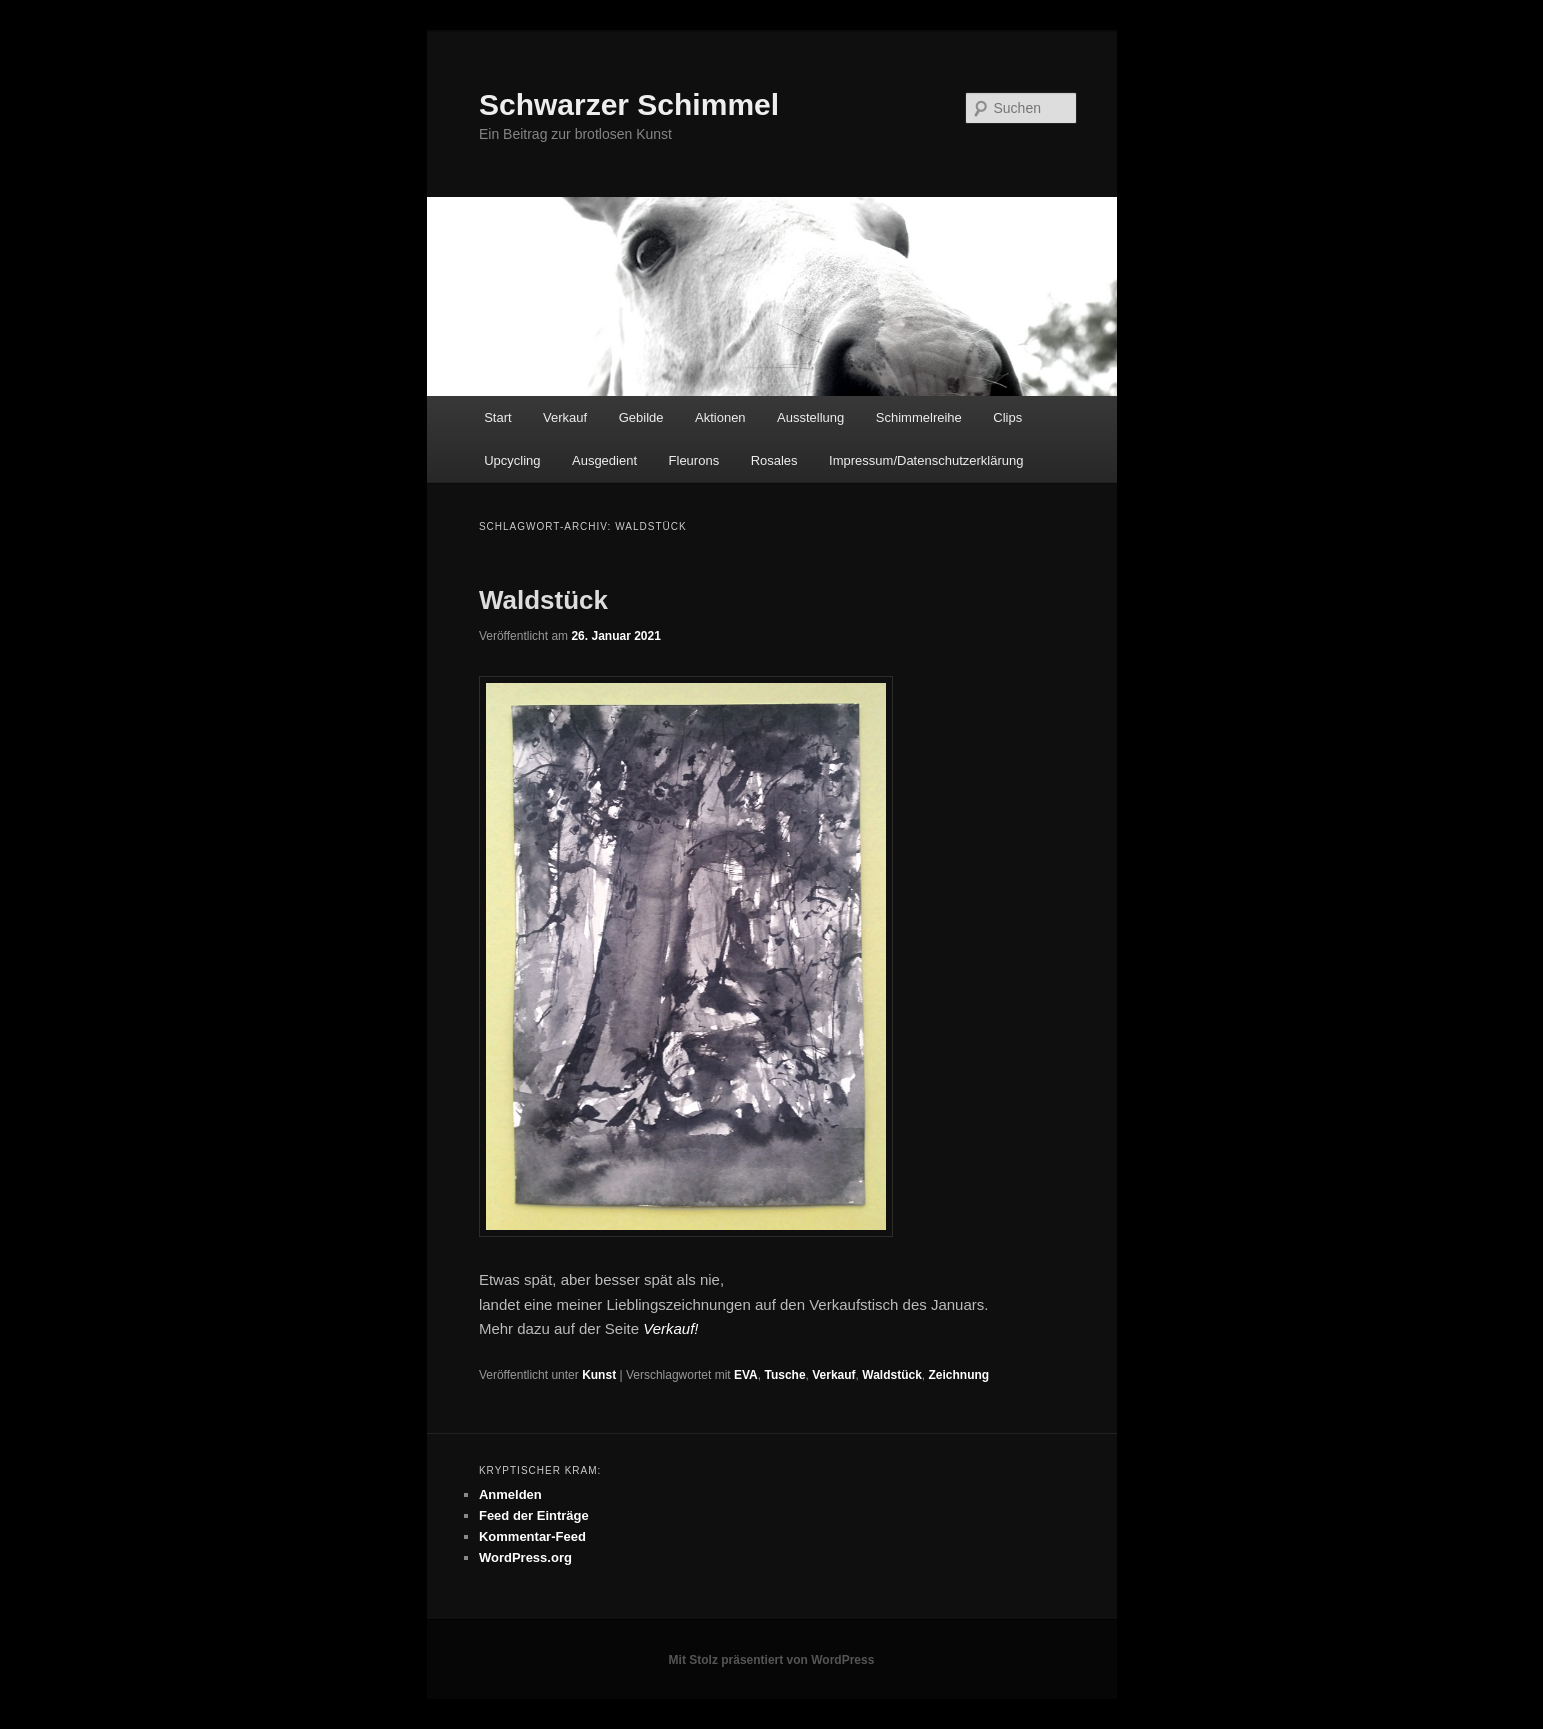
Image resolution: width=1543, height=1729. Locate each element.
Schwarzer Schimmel (629, 104)
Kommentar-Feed (532, 1536)
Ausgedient (604, 460)
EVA (746, 1375)
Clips (1007, 417)
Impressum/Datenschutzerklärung (926, 460)
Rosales (774, 460)
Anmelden (510, 1494)
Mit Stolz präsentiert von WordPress (772, 1660)
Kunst (599, 1375)
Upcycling (512, 460)
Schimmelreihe (919, 417)
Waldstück (543, 600)
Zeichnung (959, 1375)
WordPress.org (525, 1557)
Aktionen (720, 417)
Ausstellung (810, 417)
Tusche (784, 1375)
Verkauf (565, 417)
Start (497, 417)
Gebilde (641, 417)
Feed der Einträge (534, 1515)
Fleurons (694, 460)
